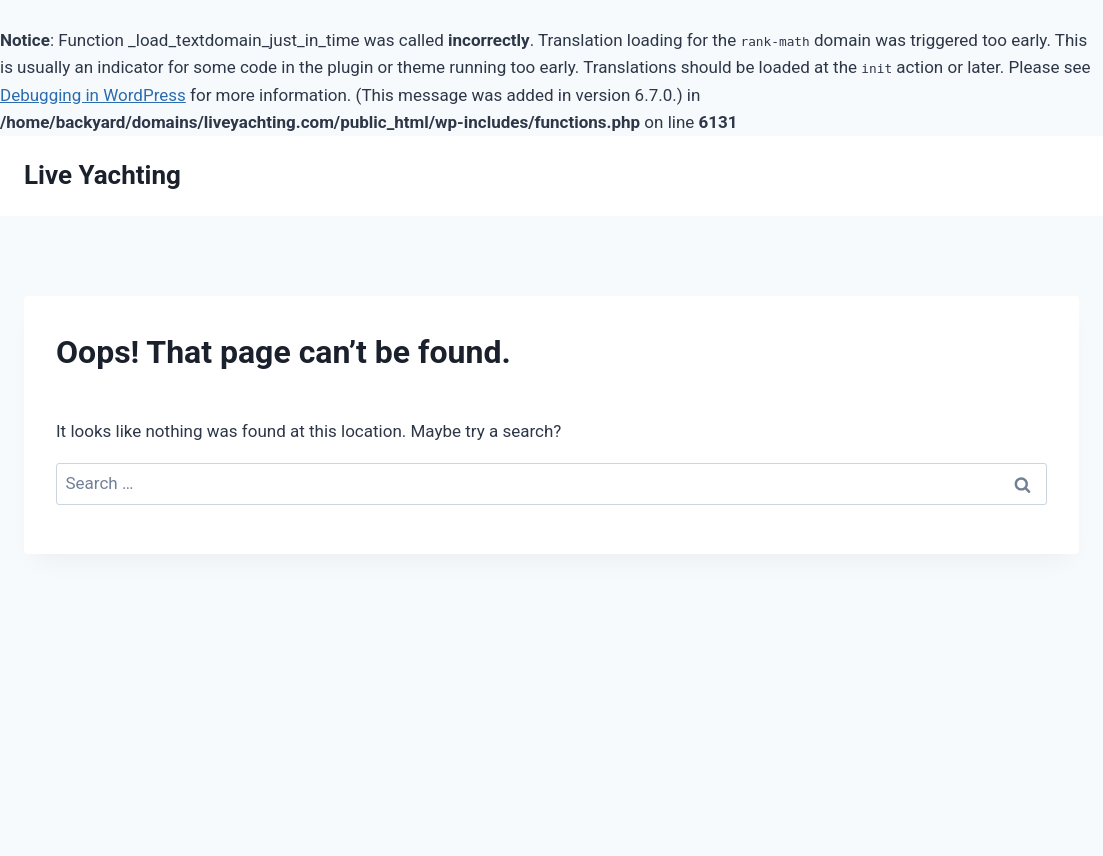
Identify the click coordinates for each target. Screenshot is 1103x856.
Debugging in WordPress (93, 95)
